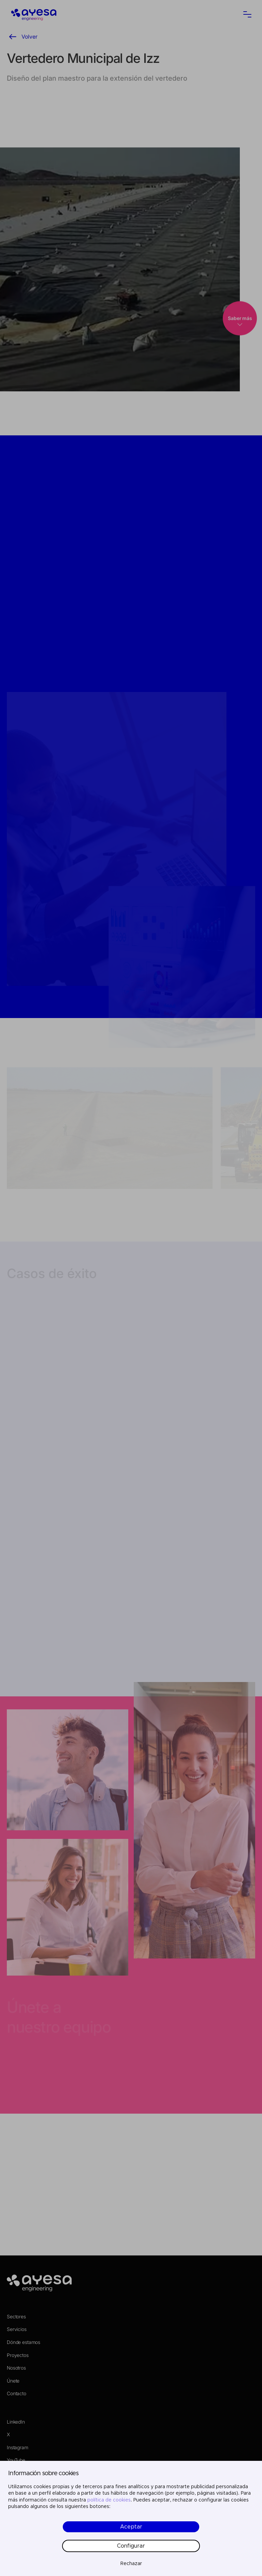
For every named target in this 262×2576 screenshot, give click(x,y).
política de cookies (109, 2500)
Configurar (131, 2546)
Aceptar (131, 2527)
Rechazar (131, 2563)
